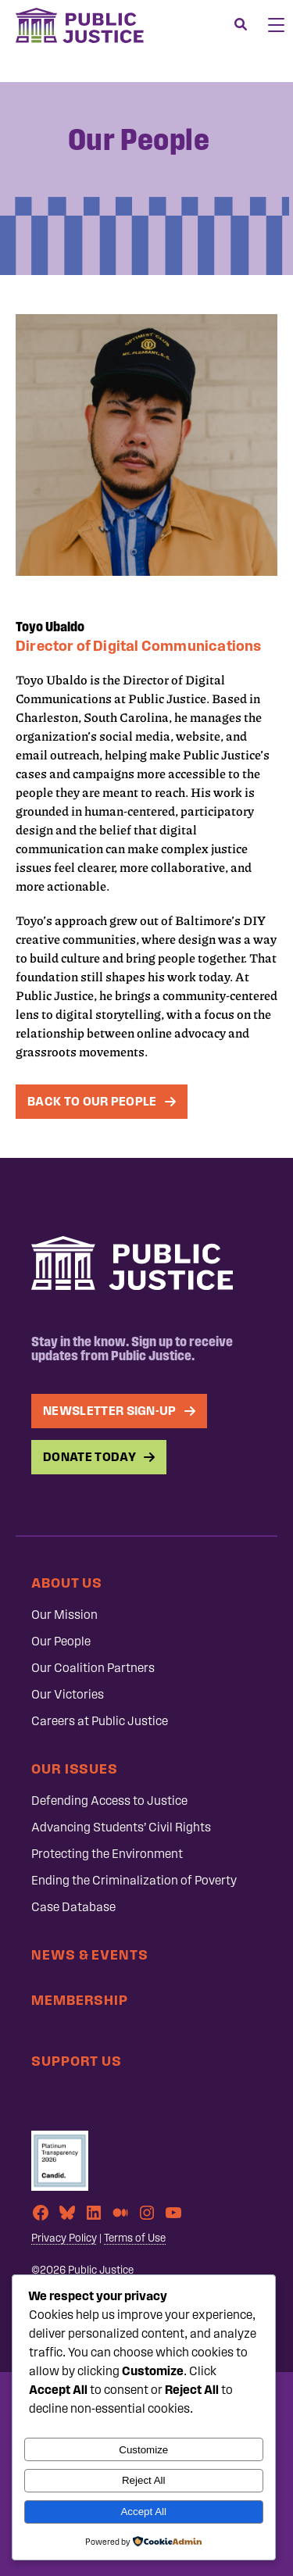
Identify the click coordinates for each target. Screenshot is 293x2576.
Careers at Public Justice (99, 1720)
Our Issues (74, 1768)
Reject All (144, 2480)
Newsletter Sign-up (110, 1410)
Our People (61, 1641)
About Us (66, 1582)
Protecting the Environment (107, 1853)
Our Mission (64, 1614)
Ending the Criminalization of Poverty (134, 1880)
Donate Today (89, 1456)
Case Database (73, 1906)
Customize (143, 2450)
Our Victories (67, 1694)
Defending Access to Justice (109, 1800)
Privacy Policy (64, 2238)
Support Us (76, 2060)
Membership (79, 1999)
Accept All (143, 2511)
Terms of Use (135, 2238)
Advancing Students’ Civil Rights (121, 1827)
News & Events (89, 1954)
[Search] (240, 25)
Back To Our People (92, 1101)
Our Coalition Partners (93, 1667)
